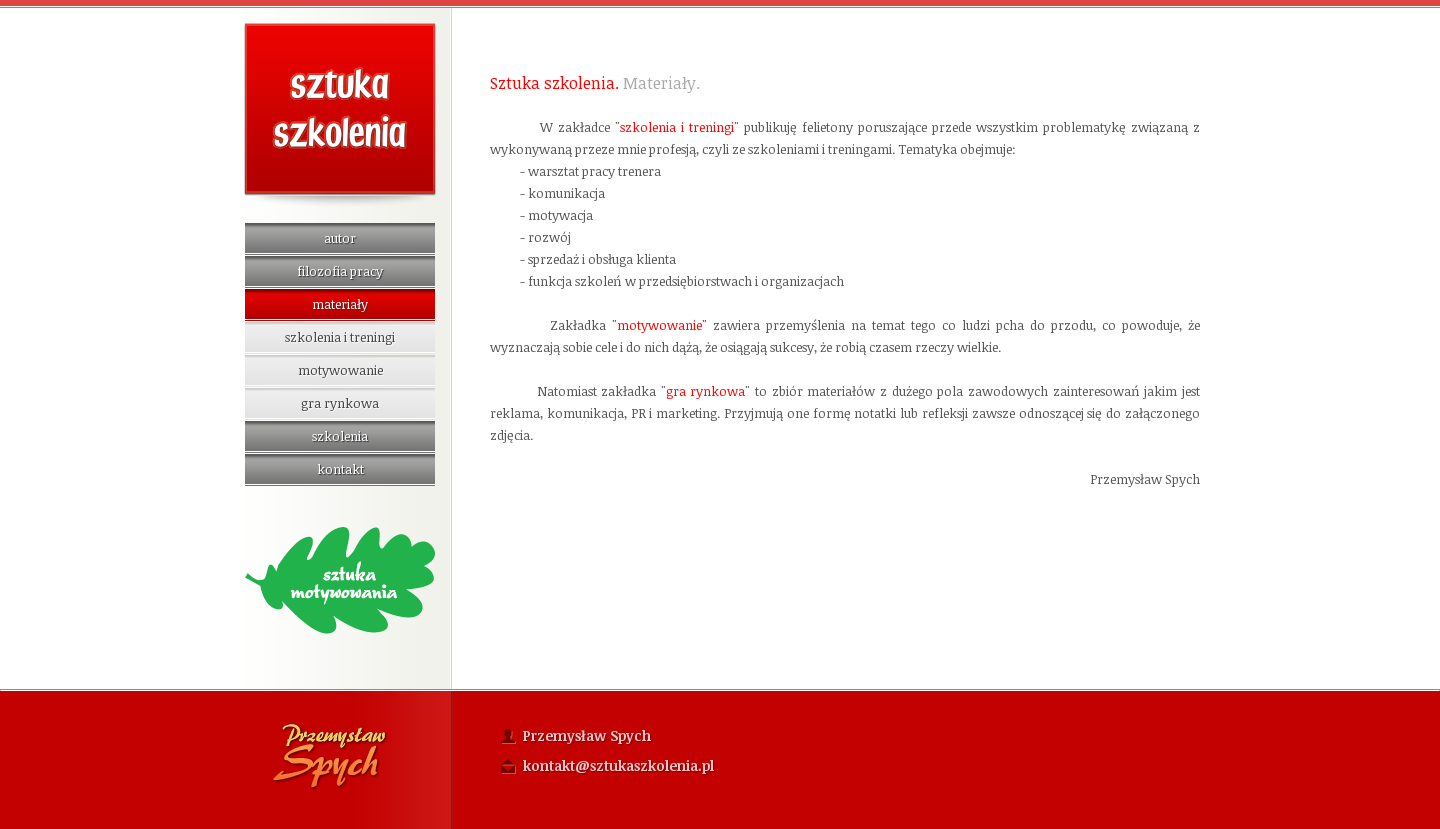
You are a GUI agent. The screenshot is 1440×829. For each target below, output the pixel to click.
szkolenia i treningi (340, 337)
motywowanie (340, 370)
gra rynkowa (340, 403)
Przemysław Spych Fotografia (330, 756)
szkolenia (340, 436)
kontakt (340, 469)
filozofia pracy (340, 271)
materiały (340, 304)
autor (340, 238)
